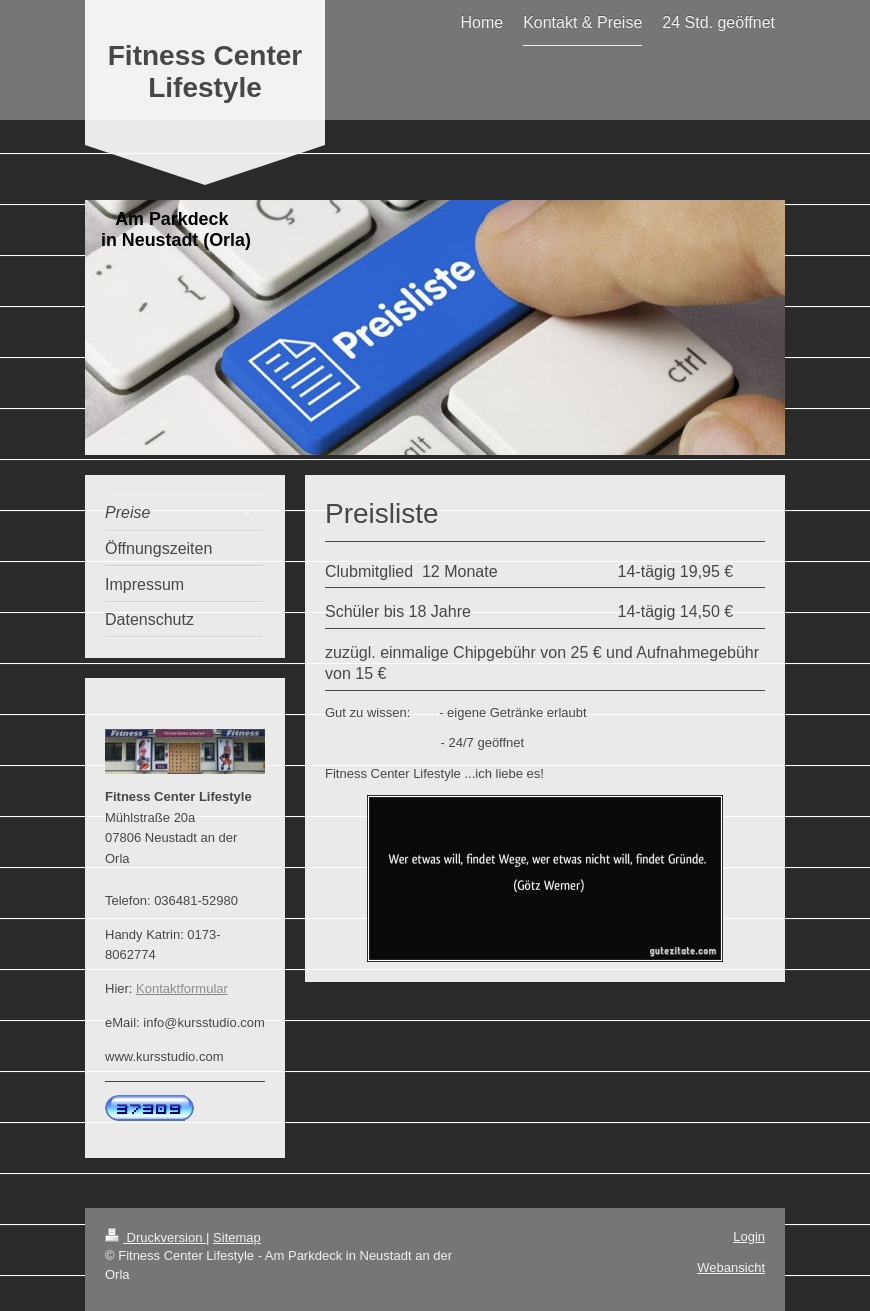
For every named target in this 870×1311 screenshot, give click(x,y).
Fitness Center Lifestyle (205, 71)
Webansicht (731, 1267)
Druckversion (155, 1237)
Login (749, 1236)
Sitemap (237, 1237)
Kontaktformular (182, 988)
